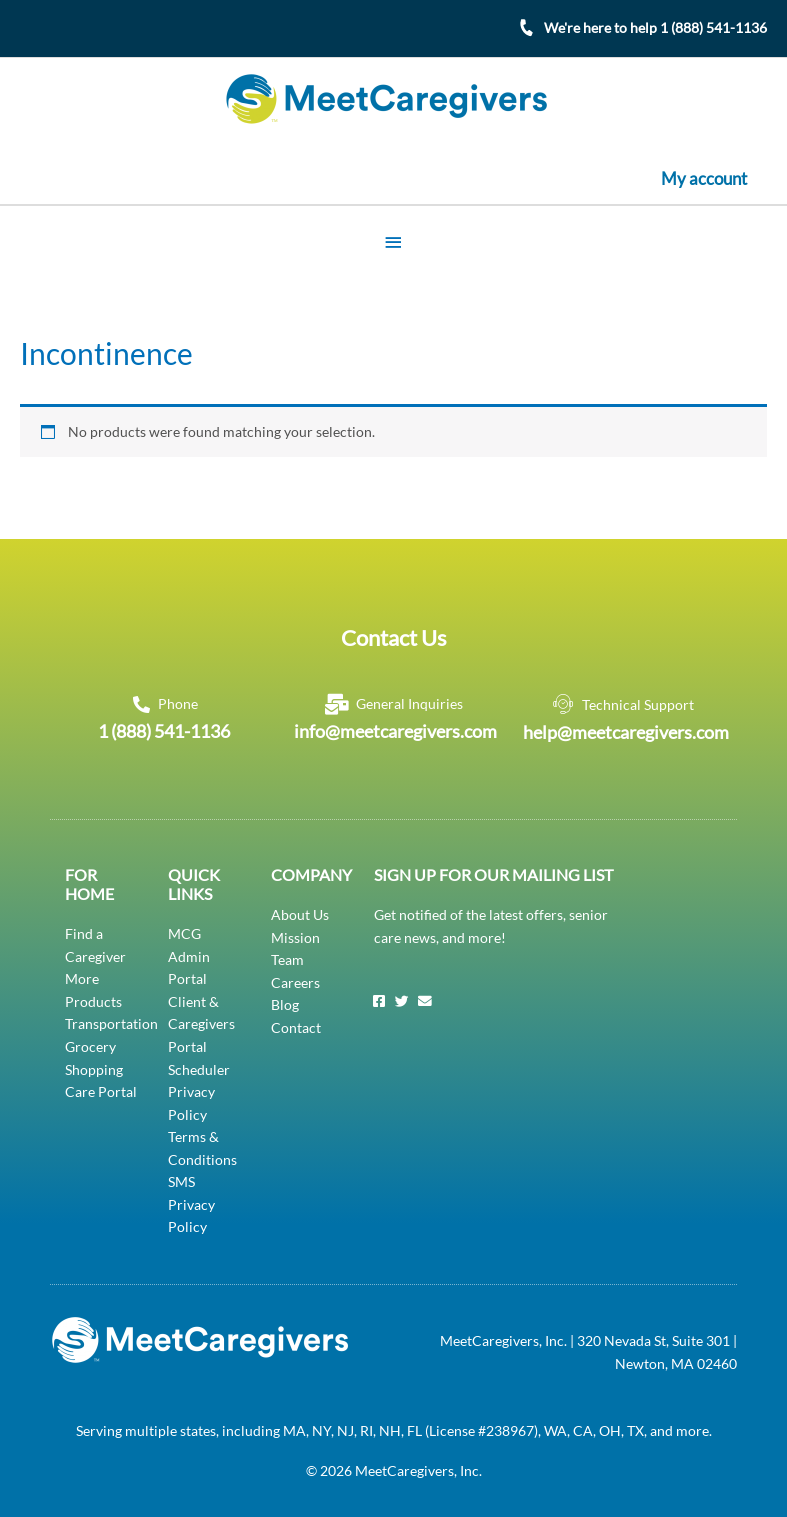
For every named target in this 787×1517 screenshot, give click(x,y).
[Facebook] (379, 1001)
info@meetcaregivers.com (395, 730)
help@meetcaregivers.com (626, 731)
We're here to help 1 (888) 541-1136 (655, 27)
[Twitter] (402, 1001)
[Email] (425, 1001)
